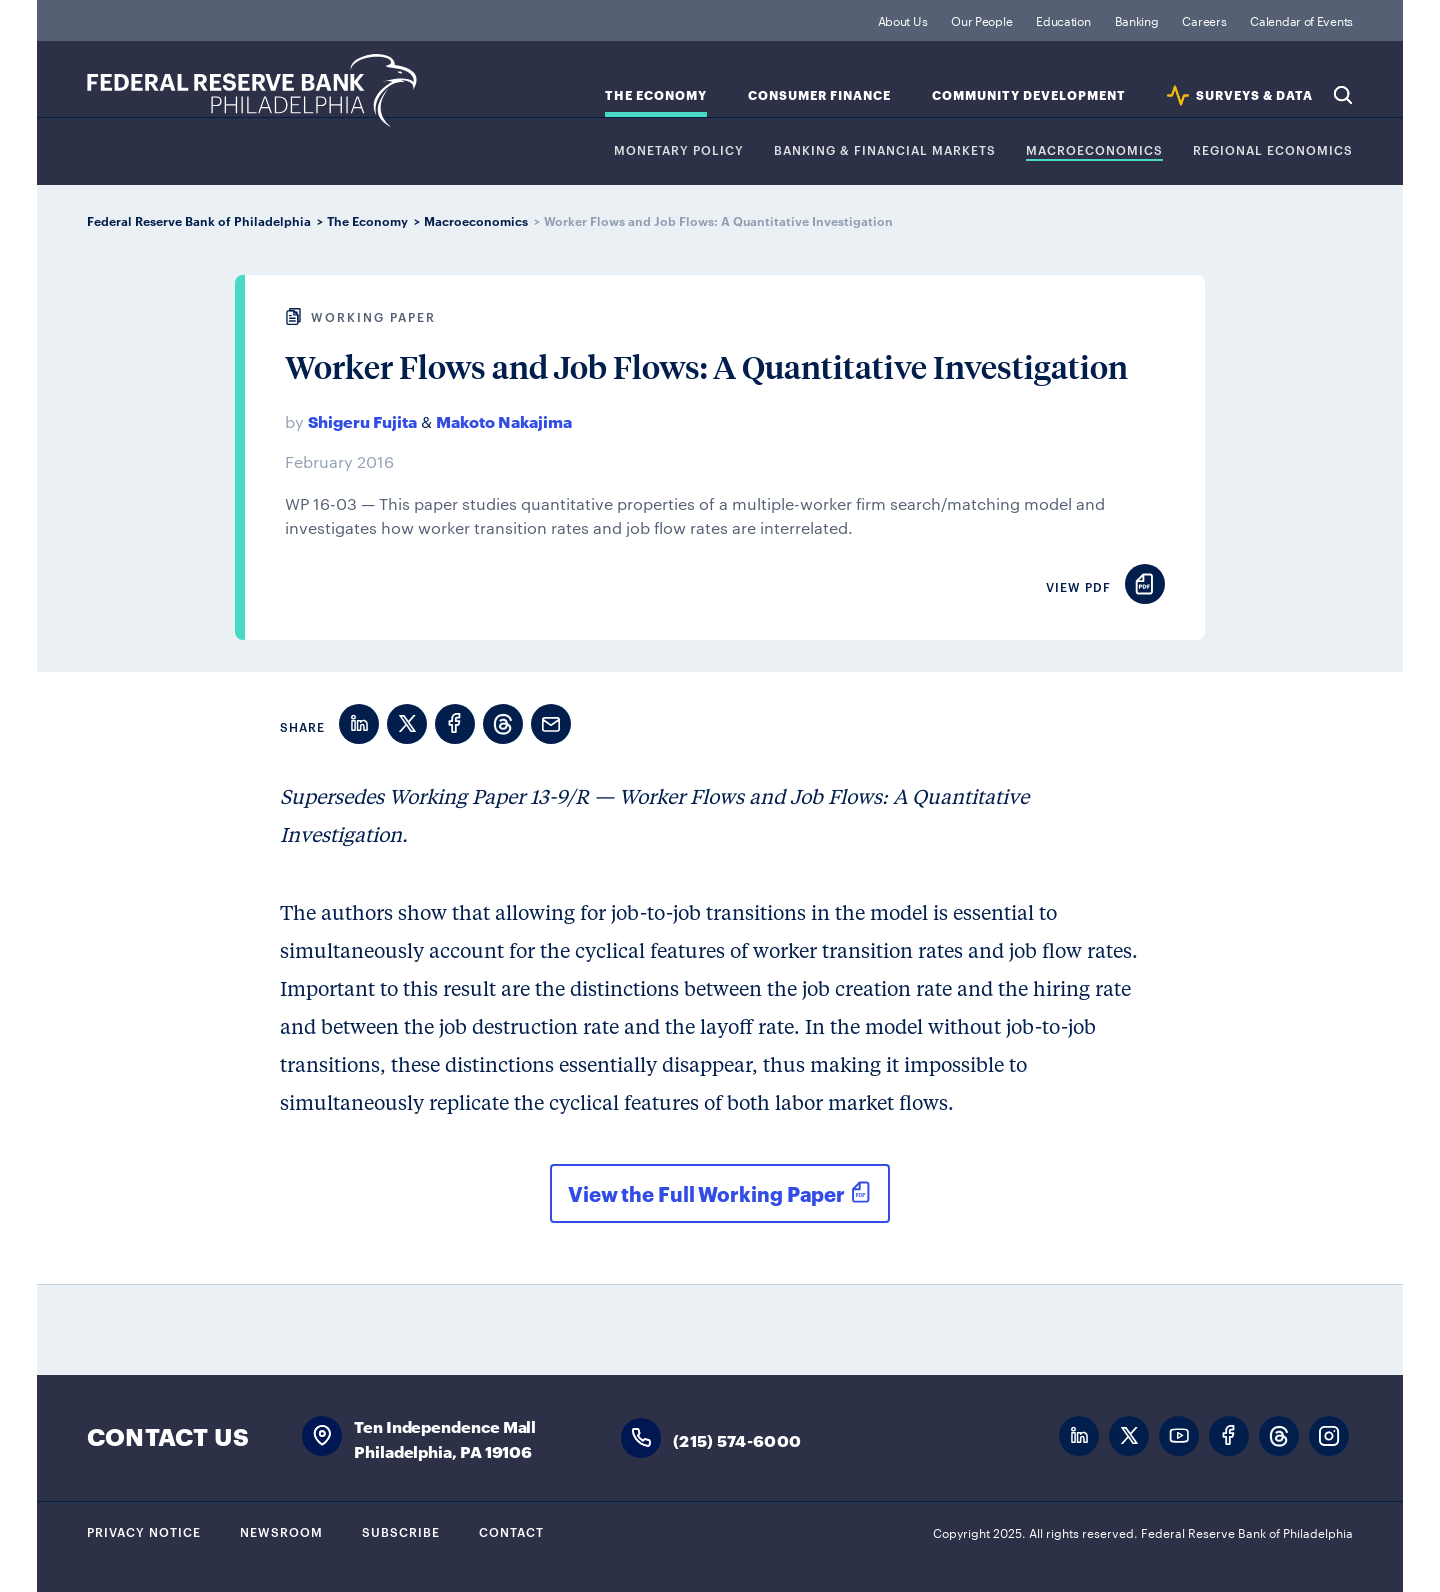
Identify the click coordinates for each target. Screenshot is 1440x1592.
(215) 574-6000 (737, 1439)
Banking (1137, 20)
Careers (1204, 20)
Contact (511, 1531)
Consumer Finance (819, 95)
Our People (981, 20)
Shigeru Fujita (362, 420)
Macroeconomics (1094, 150)
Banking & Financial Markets (885, 150)
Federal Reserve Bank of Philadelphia (252, 90)
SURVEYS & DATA (1254, 95)
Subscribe (401, 1531)
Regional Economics (1273, 150)
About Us (903, 20)
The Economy (656, 95)
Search (1343, 95)
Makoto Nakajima (504, 420)
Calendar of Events (1301, 20)
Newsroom (281, 1531)
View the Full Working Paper (706, 1193)
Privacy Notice (144, 1531)
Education (1063, 20)
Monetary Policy (679, 150)
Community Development (1029, 95)
